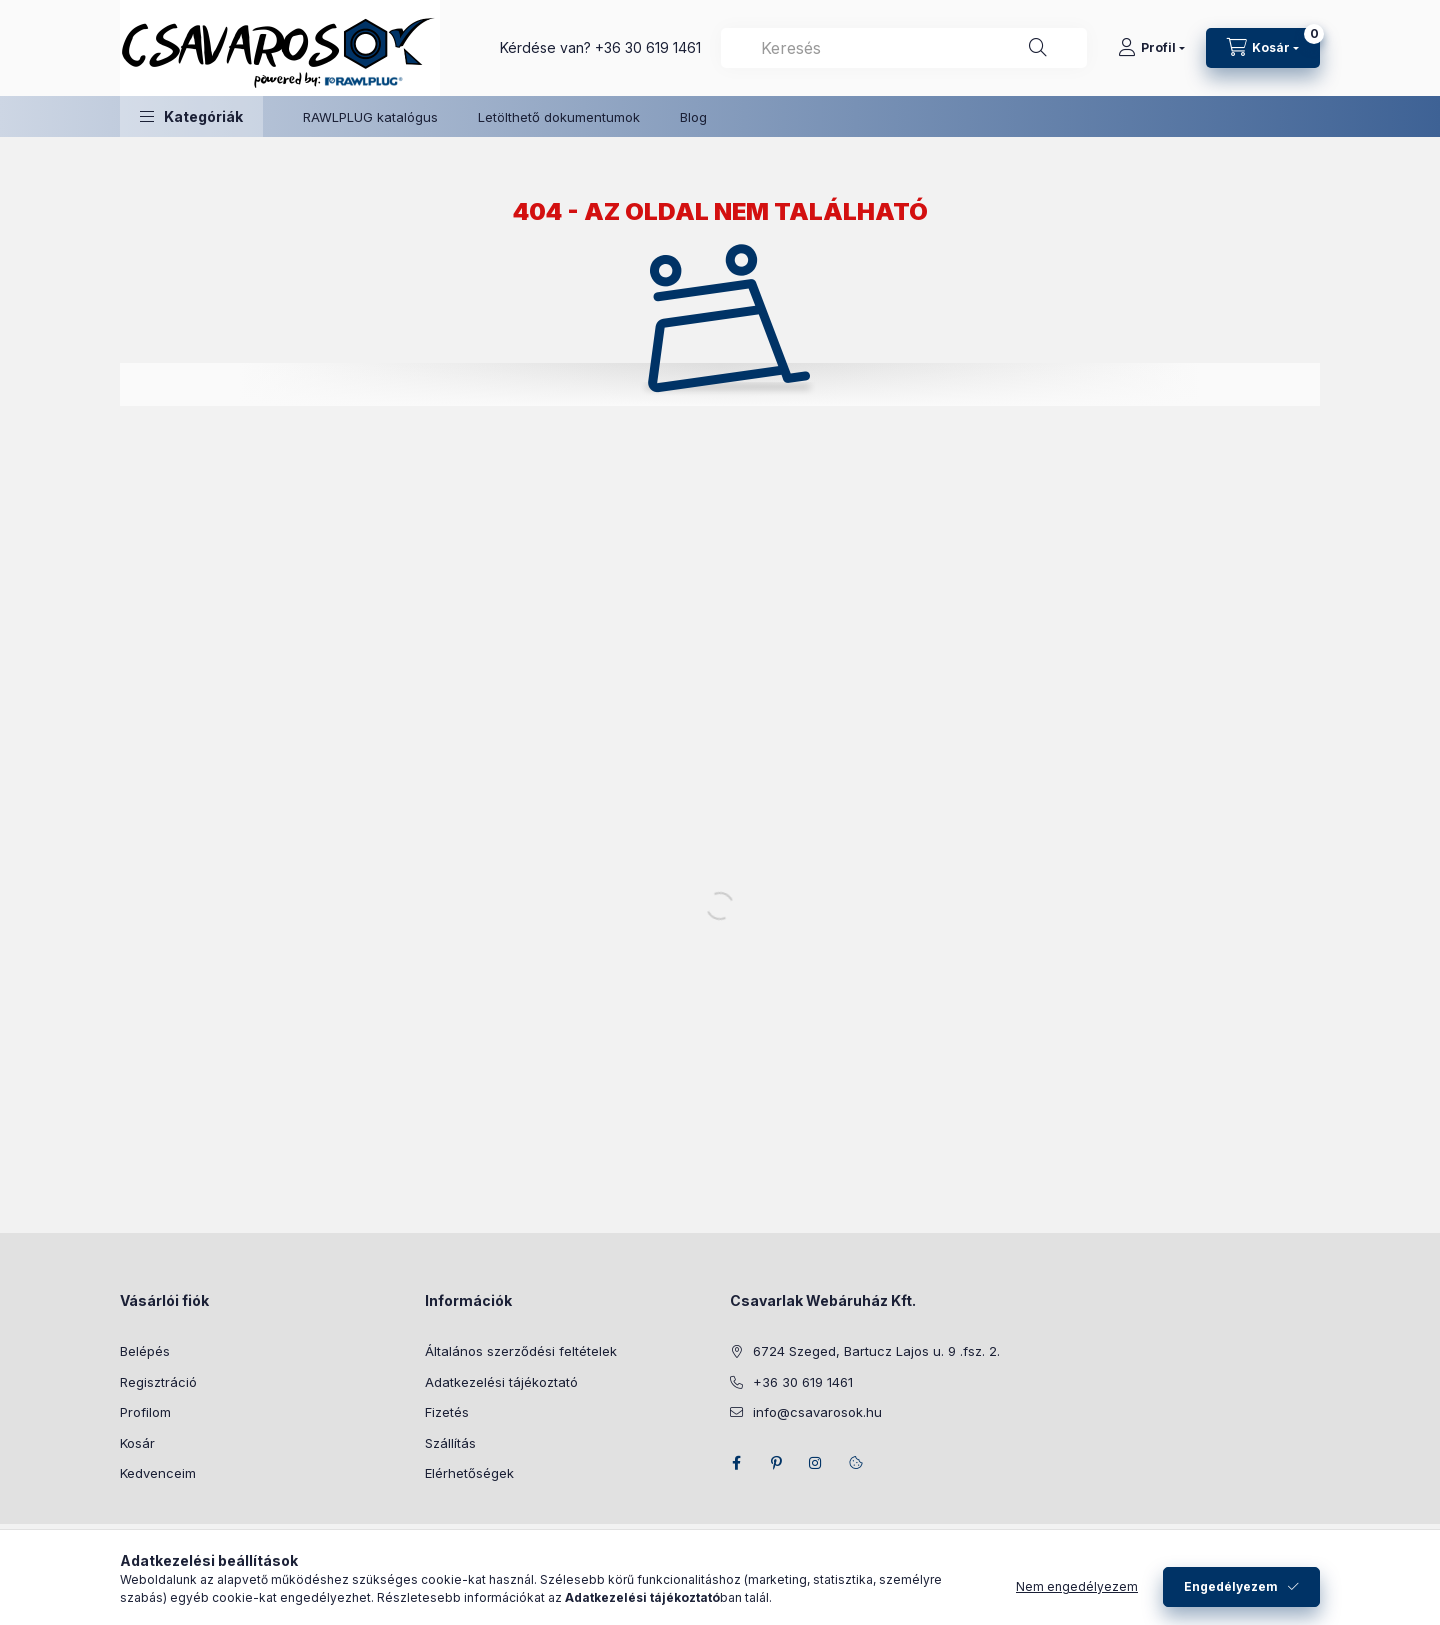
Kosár (137, 1443)
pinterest (776, 1463)
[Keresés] (1038, 48)
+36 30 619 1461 (648, 47)
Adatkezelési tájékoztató (501, 1382)
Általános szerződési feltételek (521, 1351)
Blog (693, 117)
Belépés (145, 1351)
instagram (816, 1463)
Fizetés (447, 1412)
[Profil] (1151, 48)
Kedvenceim (158, 1473)
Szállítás (450, 1443)
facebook (736, 1463)
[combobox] (904, 48)
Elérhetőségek (469, 1473)
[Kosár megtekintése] (1263, 48)
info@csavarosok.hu (817, 1412)
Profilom (145, 1412)
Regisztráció (158, 1382)
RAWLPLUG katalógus (370, 117)
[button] (191, 116)
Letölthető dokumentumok (559, 117)
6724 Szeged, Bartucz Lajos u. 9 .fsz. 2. (876, 1351)
